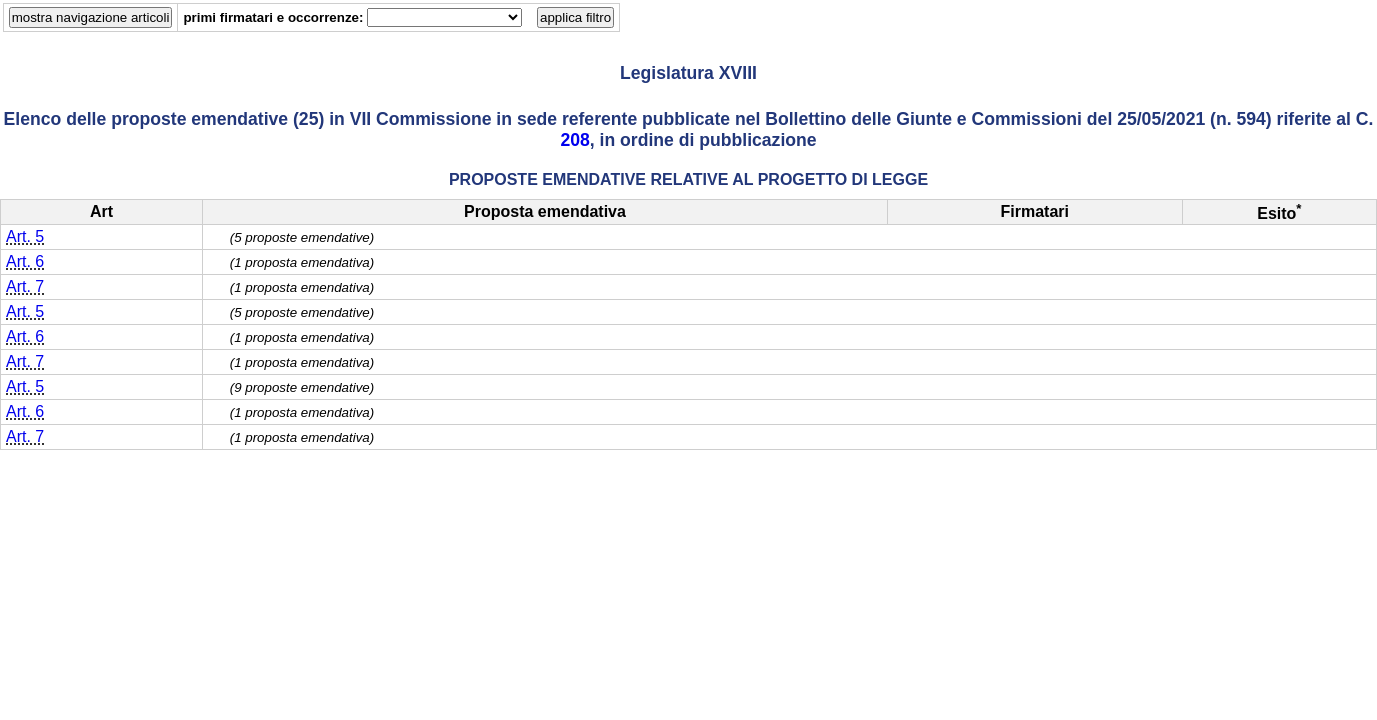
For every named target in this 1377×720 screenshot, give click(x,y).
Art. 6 (25, 261)
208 (574, 140)
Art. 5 (25, 236)
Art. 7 (25, 286)
